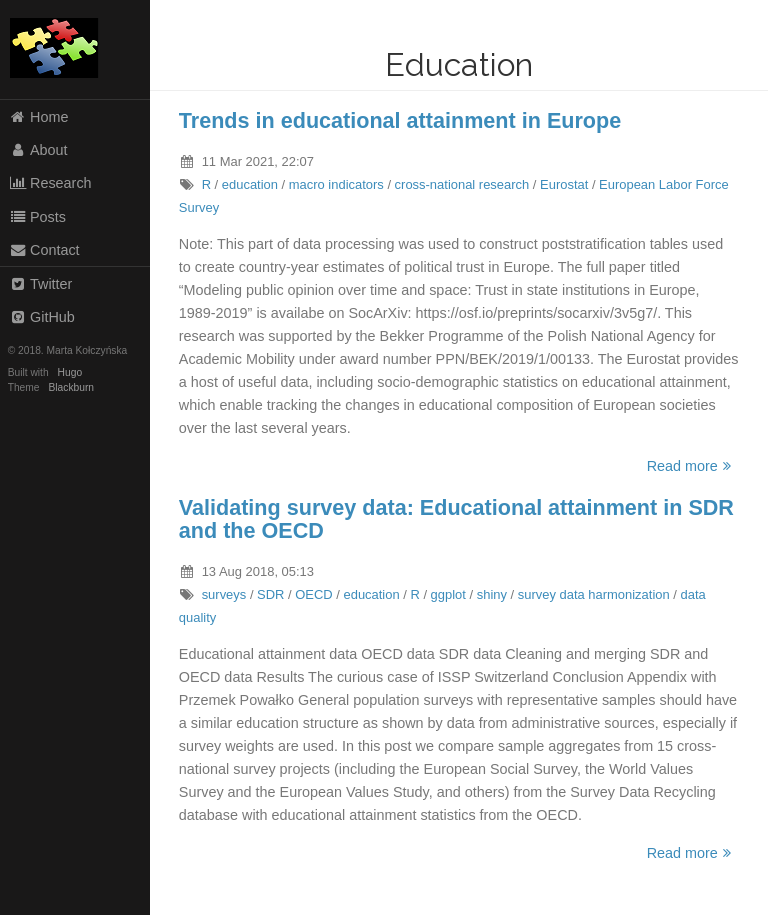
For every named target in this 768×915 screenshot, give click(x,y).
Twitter (41, 284)
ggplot (448, 594)
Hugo (70, 372)
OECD (313, 594)
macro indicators (336, 184)
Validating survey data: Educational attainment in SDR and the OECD (456, 519)
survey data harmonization (594, 594)
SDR (270, 594)
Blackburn (72, 387)
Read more (692, 466)
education (250, 184)
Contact (44, 250)
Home (39, 117)
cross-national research (462, 184)
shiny (492, 594)
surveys (224, 594)
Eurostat (564, 184)
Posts (37, 217)
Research (50, 183)
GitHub (42, 317)
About (38, 150)
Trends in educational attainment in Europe (400, 120)
